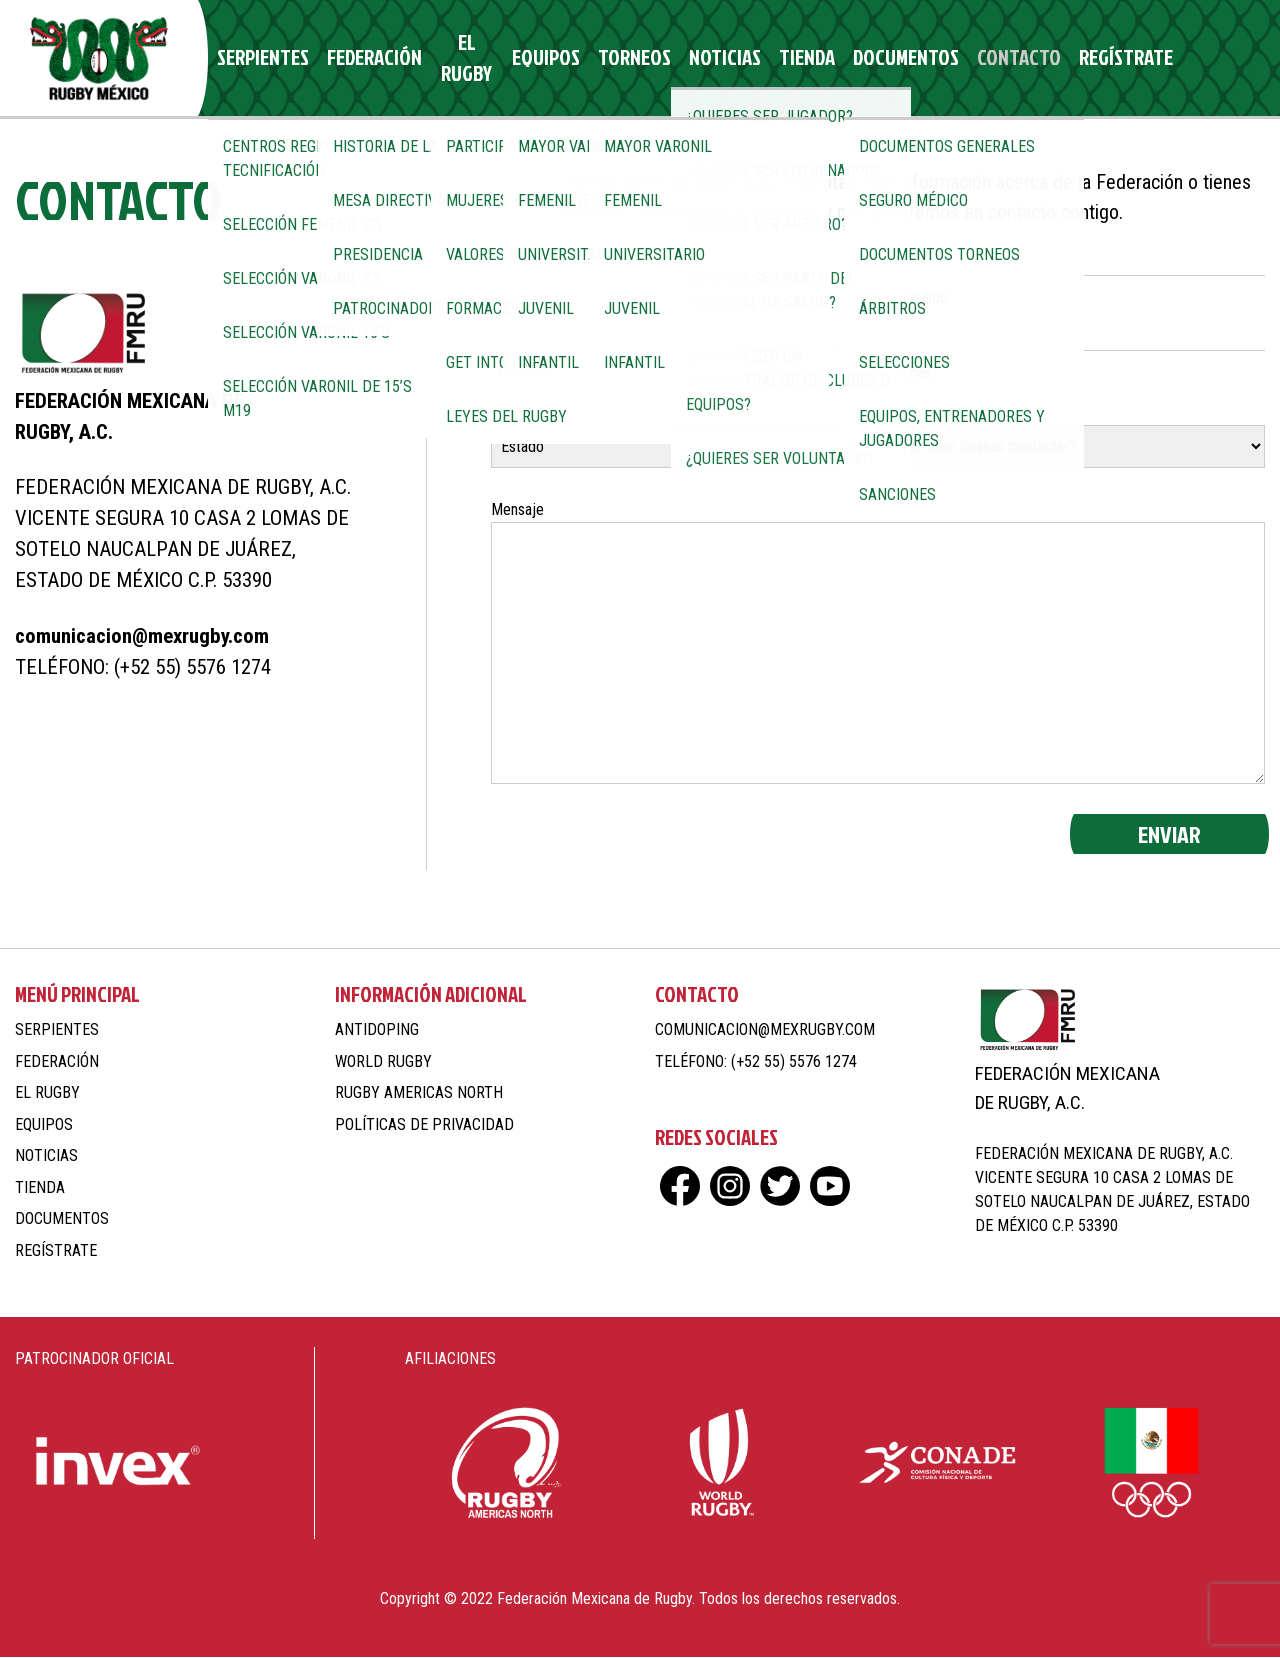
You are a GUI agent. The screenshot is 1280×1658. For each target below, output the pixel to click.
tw (1202, 58)
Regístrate (1053, 58)
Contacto (956, 58)
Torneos (611, 58)
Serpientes (260, 58)
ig (1167, 58)
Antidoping (377, 1030)
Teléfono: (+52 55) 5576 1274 (143, 668)
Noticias (692, 58)
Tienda (765, 58)
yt (1237, 58)
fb (1132, 58)
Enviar (1169, 835)
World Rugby (383, 1062)
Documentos (854, 58)
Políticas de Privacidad (424, 1125)
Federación (360, 58)
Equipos (532, 58)
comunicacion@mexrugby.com (142, 637)
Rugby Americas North (419, 1093)
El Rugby (452, 58)
